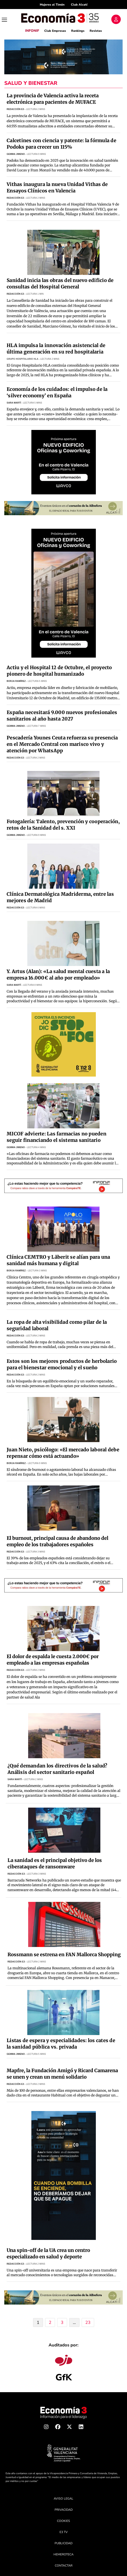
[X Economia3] (69, 2427)
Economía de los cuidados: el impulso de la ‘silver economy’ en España (57, 392)
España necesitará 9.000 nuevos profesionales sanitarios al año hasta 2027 (62, 715)
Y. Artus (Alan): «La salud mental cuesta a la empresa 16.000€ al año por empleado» (58, 974)
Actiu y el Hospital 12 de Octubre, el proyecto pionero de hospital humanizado (59, 670)
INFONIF (32, 30)
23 (87, 2322)
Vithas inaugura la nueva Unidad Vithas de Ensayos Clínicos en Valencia (57, 187)
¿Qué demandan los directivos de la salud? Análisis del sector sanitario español (57, 1769)
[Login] (116, 19)
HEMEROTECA (63, 2554)
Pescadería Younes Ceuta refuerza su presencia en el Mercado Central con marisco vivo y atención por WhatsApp (62, 744)
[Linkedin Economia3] (81, 2427)
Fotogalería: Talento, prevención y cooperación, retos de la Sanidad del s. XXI (63, 824)
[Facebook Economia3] (57, 2427)
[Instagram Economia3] (46, 2427)
